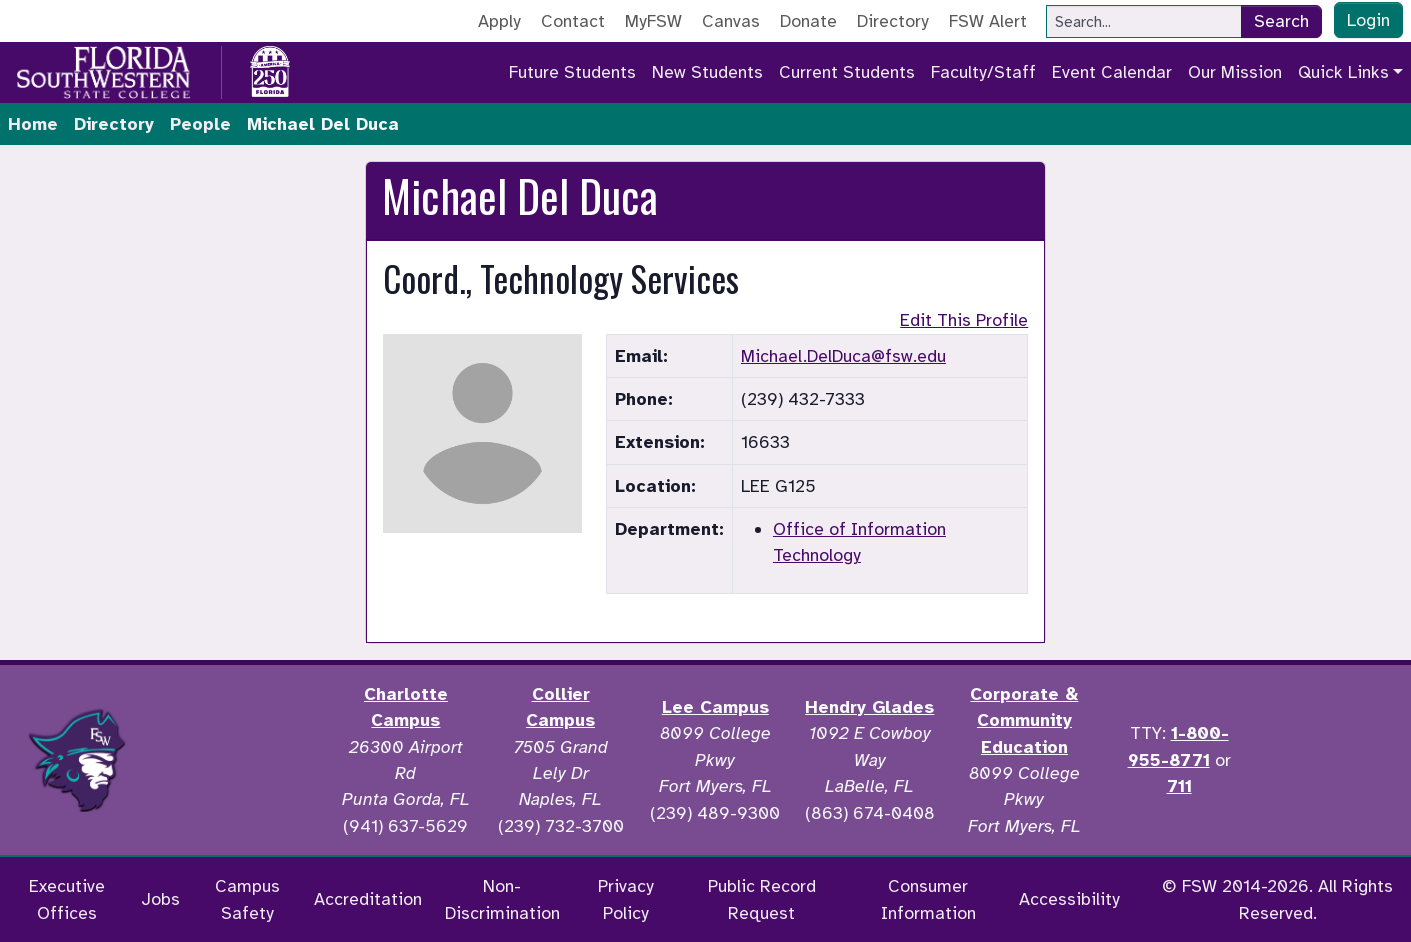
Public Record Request (762, 899)
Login (1368, 20)
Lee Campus (715, 707)
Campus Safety (247, 899)
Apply (499, 21)
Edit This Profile (964, 320)
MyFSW (653, 21)
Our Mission (1235, 72)
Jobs (160, 899)
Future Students (572, 72)
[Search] (1144, 21)
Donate (808, 21)
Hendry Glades (869, 707)
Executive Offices (67, 899)
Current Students (847, 72)
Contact (573, 21)
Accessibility (1069, 899)
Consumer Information (928, 899)
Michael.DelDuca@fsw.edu (843, 356)
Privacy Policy (626, 899)
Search (1281, 21)
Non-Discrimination (502, 899)
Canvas (731, 21)
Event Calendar (1112, 72)
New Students (707, 72)
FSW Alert (988, 21)
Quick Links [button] (1343, 72)
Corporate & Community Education (1024, 720)
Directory (893, 21)
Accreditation (368, 899)
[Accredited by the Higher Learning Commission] (242, 760)
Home (33, 124)
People (200, 124)
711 (1179, 786)
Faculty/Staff (983, 72)
